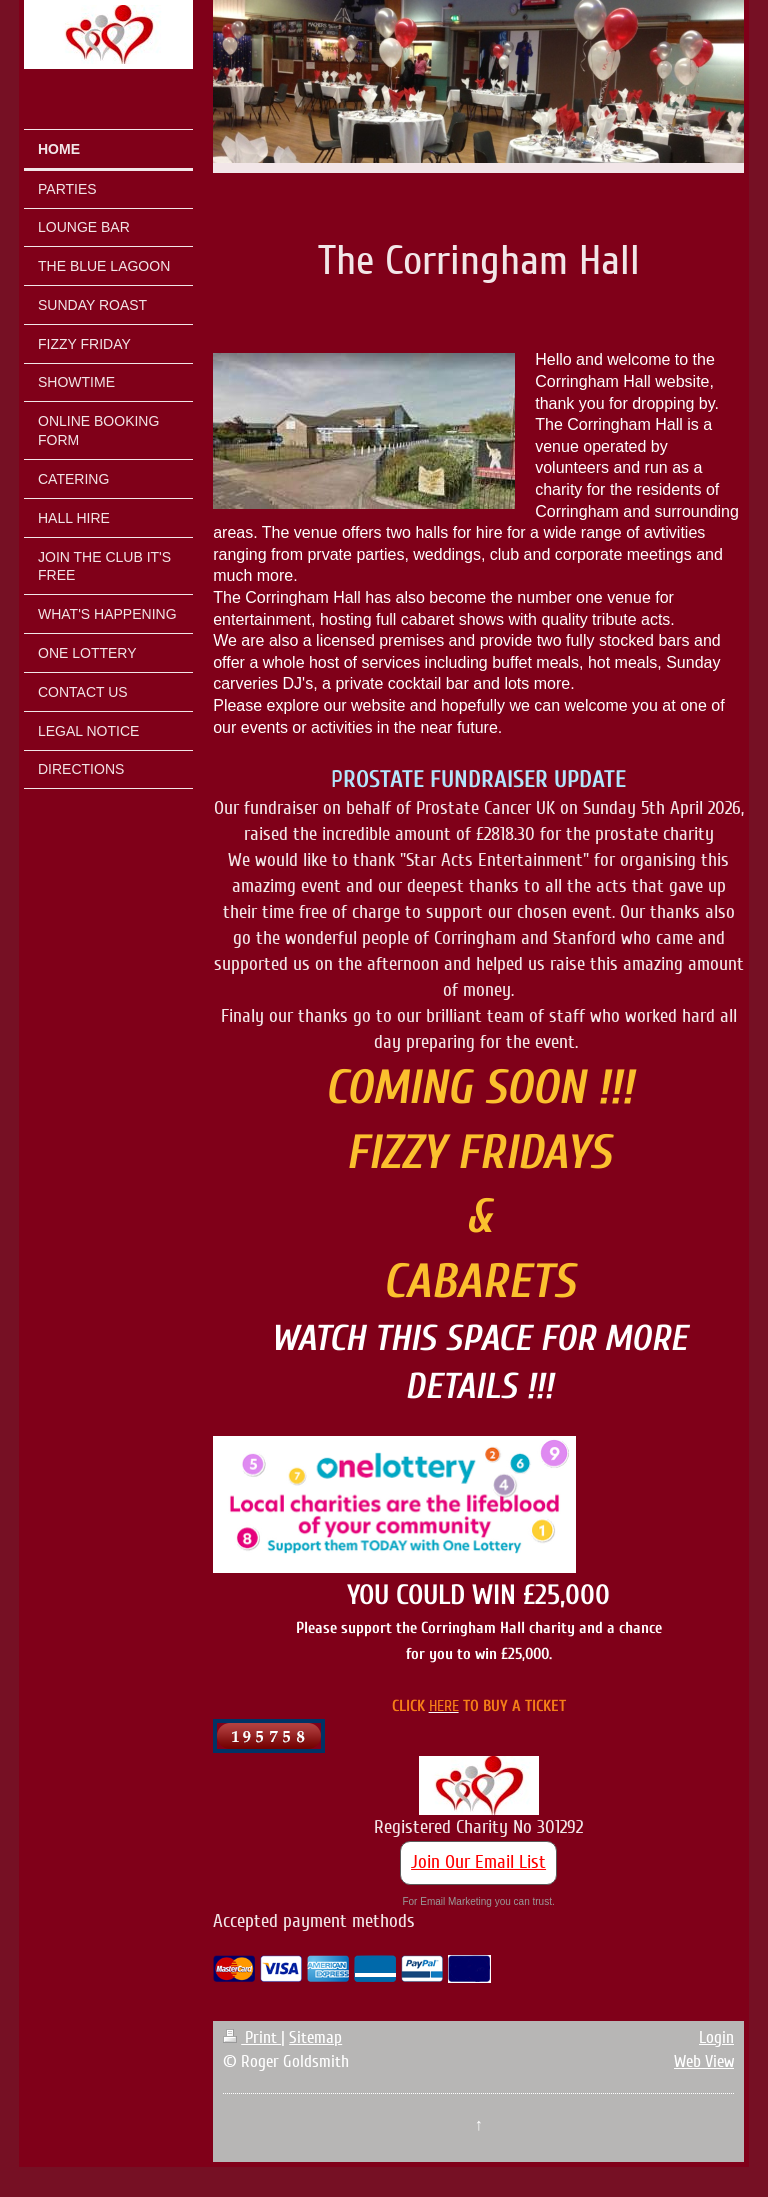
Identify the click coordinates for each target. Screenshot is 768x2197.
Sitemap (315, 2037)
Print (252, 2037)
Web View (704, 2061)
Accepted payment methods (314, 1921)
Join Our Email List (478, 1862)
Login (716, 2037)
